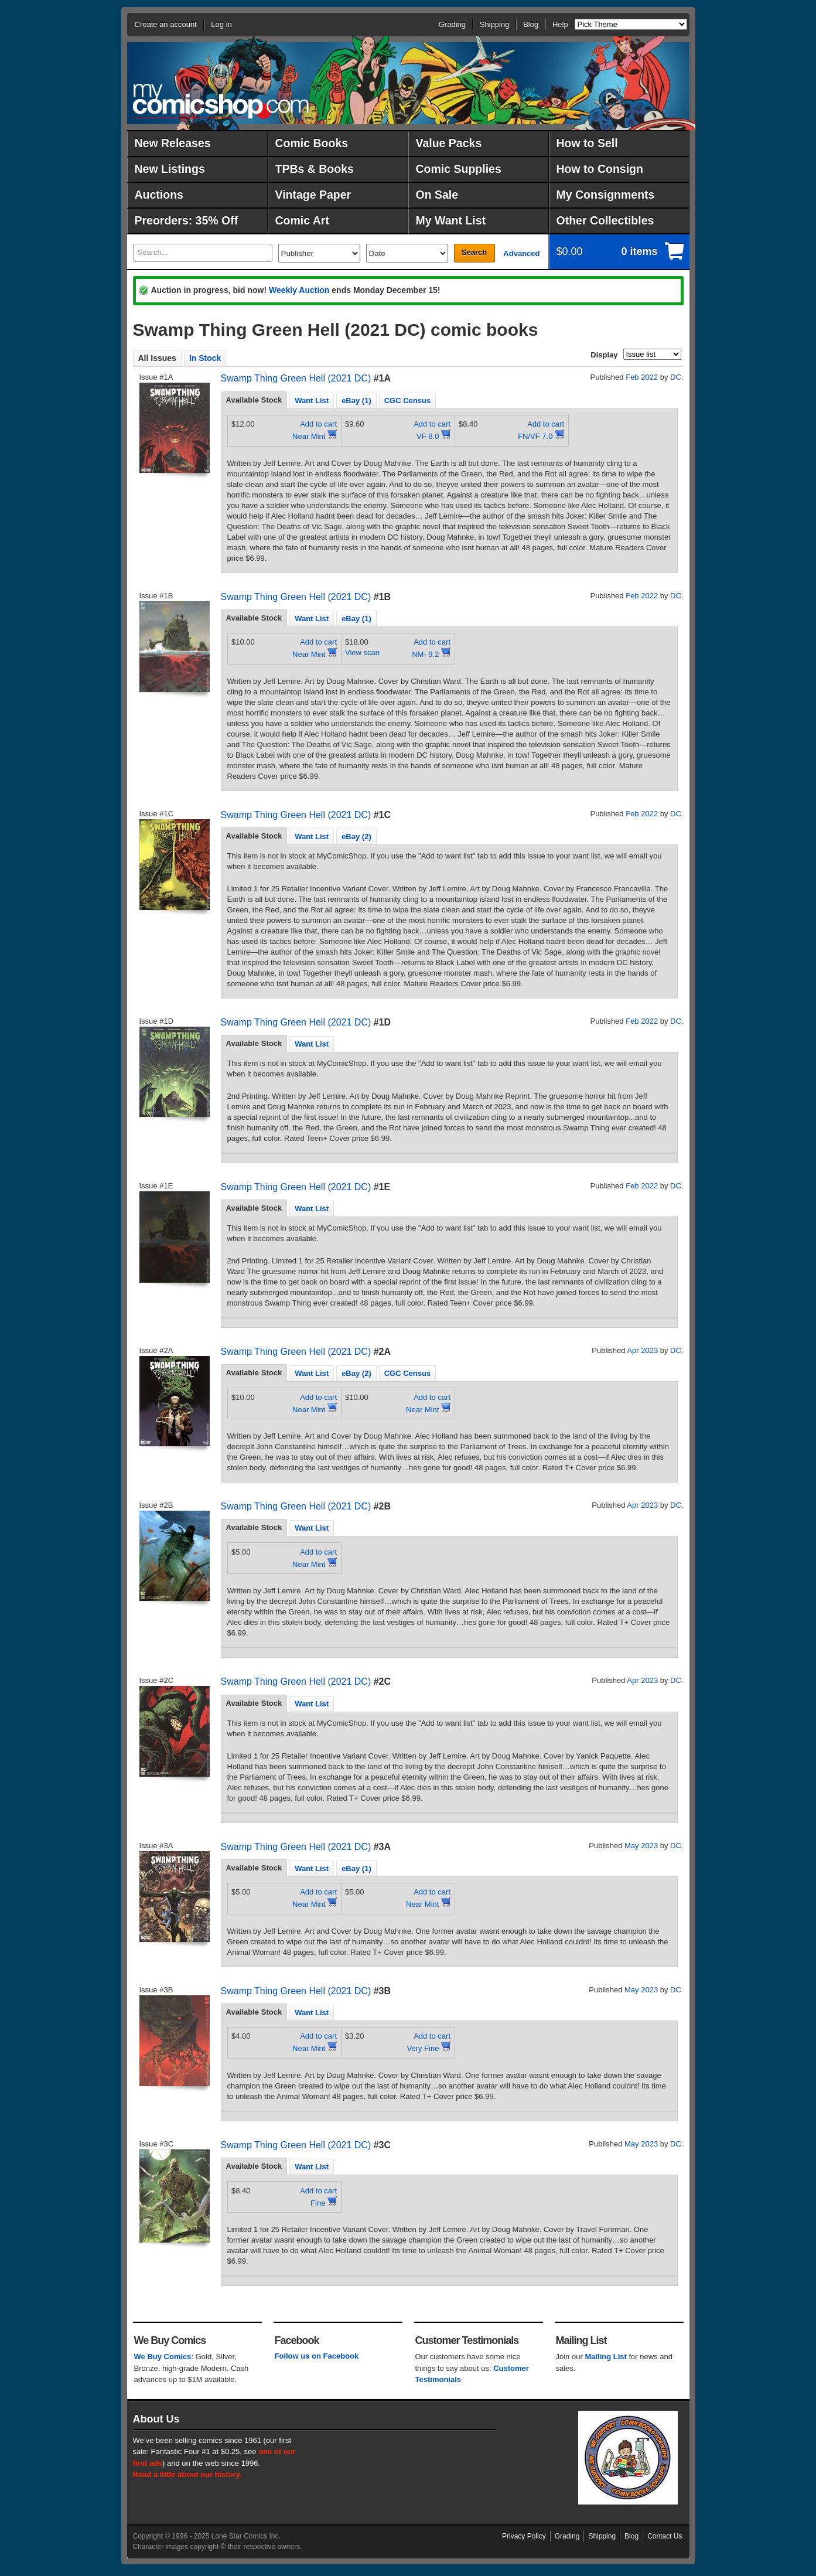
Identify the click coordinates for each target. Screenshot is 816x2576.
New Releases (173, 143)
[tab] (254, 400)
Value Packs (449, 143)
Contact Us (664, 2536)
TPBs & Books (314, 168)
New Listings (170, 168)
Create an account (166, 24)
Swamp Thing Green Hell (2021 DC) (296, 378)
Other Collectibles (605, 220)
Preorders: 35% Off (186, 220)
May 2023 (641, 1845)
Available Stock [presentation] (254, 400)
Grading (452, 24)
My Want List (451, 220)
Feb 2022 (642, 377)
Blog (530, 24)
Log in (221, 24)
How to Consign (599, 168)
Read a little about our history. (187, 2474)
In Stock (205, 358)
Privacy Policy (524, 2536)
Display (603, 354)
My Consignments (605, 194)
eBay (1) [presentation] (356, 400)
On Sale (437, 194)
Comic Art (302, 220)
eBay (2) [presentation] (356, 836)
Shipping (495, 24)
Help (560, 24)
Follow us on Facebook (317, 2356)
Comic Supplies (458, 168)
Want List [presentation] (312, 400)
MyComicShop (221, 101)
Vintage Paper (313, 194)
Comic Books (312, 143)
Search (474, 252)
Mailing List (606, 2356)
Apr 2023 (642, 1350)
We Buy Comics (163, 2356)
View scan (362, 652)
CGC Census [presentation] (407, 400)
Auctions (159, 194)
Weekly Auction (299, 290)
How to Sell (587, 143)
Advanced (521, 253)
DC (675, 377)
